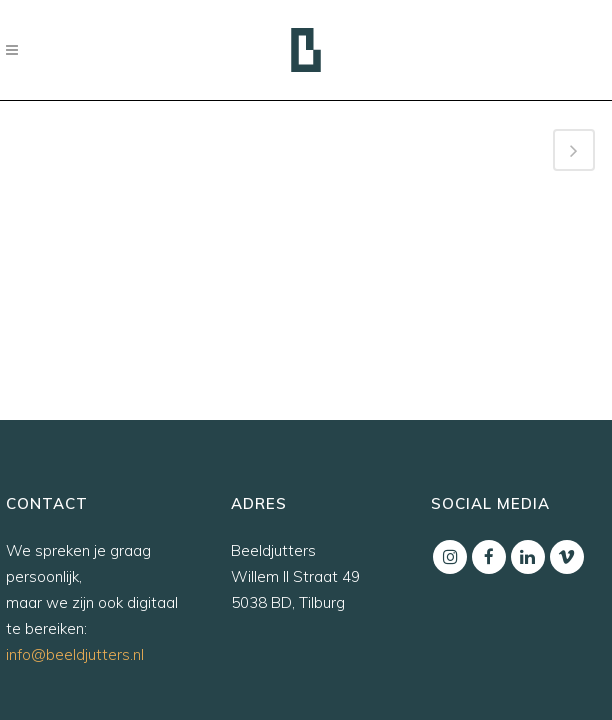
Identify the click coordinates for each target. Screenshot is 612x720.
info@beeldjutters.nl (75, 654)
